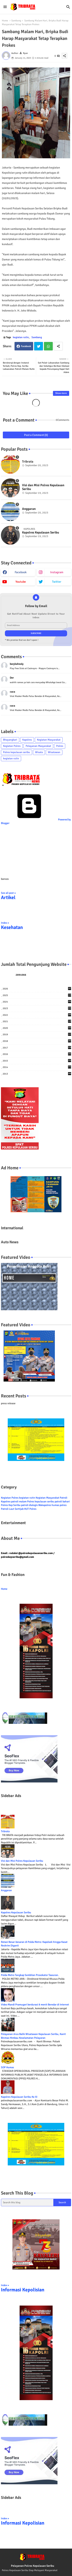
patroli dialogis (29, 1505)
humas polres (59, 1505)
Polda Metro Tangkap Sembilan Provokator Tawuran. (30, 1975)
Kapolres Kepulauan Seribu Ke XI (19, 2096)
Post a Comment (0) (36, 435)
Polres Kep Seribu (11, 1505)
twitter (56, 582)
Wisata (39, 752)
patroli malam (19, 1501)
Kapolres (27, 739)
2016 (37, 1054)
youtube (20, 582)
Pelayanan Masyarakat (38, 746)
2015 (37, 1060)
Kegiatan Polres (12, 746)
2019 (37, 1035)
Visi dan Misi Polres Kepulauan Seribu (43, 487)
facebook (21, 572)
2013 (37, 1073)
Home (5, 20)
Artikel (8, 898)
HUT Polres (30, 1508)
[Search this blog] (27, 2202)
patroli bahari (62, 1501)
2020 (37, 1028)
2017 (37, 1048)
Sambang (16, 20)
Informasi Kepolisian (22, 2290)
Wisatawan (54, 752)
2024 (37, 1002)
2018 (37, 1041)
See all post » (8, 893)
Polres (59, 746)
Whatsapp (48, 346)
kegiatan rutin (21, 337)
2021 (37, 1022)
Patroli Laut (8, 1508)
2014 (37, 1067)
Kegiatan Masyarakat (49, 739)
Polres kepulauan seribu (16, 752)
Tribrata (5, 1831)
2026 (37, 988)
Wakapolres (45, 1505)
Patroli (63, 1497)
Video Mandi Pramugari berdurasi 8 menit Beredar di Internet (35, 2004)
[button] (68, 7)
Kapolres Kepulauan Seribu (40, 532)
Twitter (38, 346)
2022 (37, 1015)
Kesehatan (12, 927)
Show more (61, 393)
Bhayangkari (10, 739)
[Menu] (5, 7)
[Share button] (58, 346)
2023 (37, 1008)
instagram (56, 572)
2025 (37, 995)
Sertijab (19, 1508)
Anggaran (29, 509)
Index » (5, 922)
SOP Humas (7, 2067)
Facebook (26, 346)
